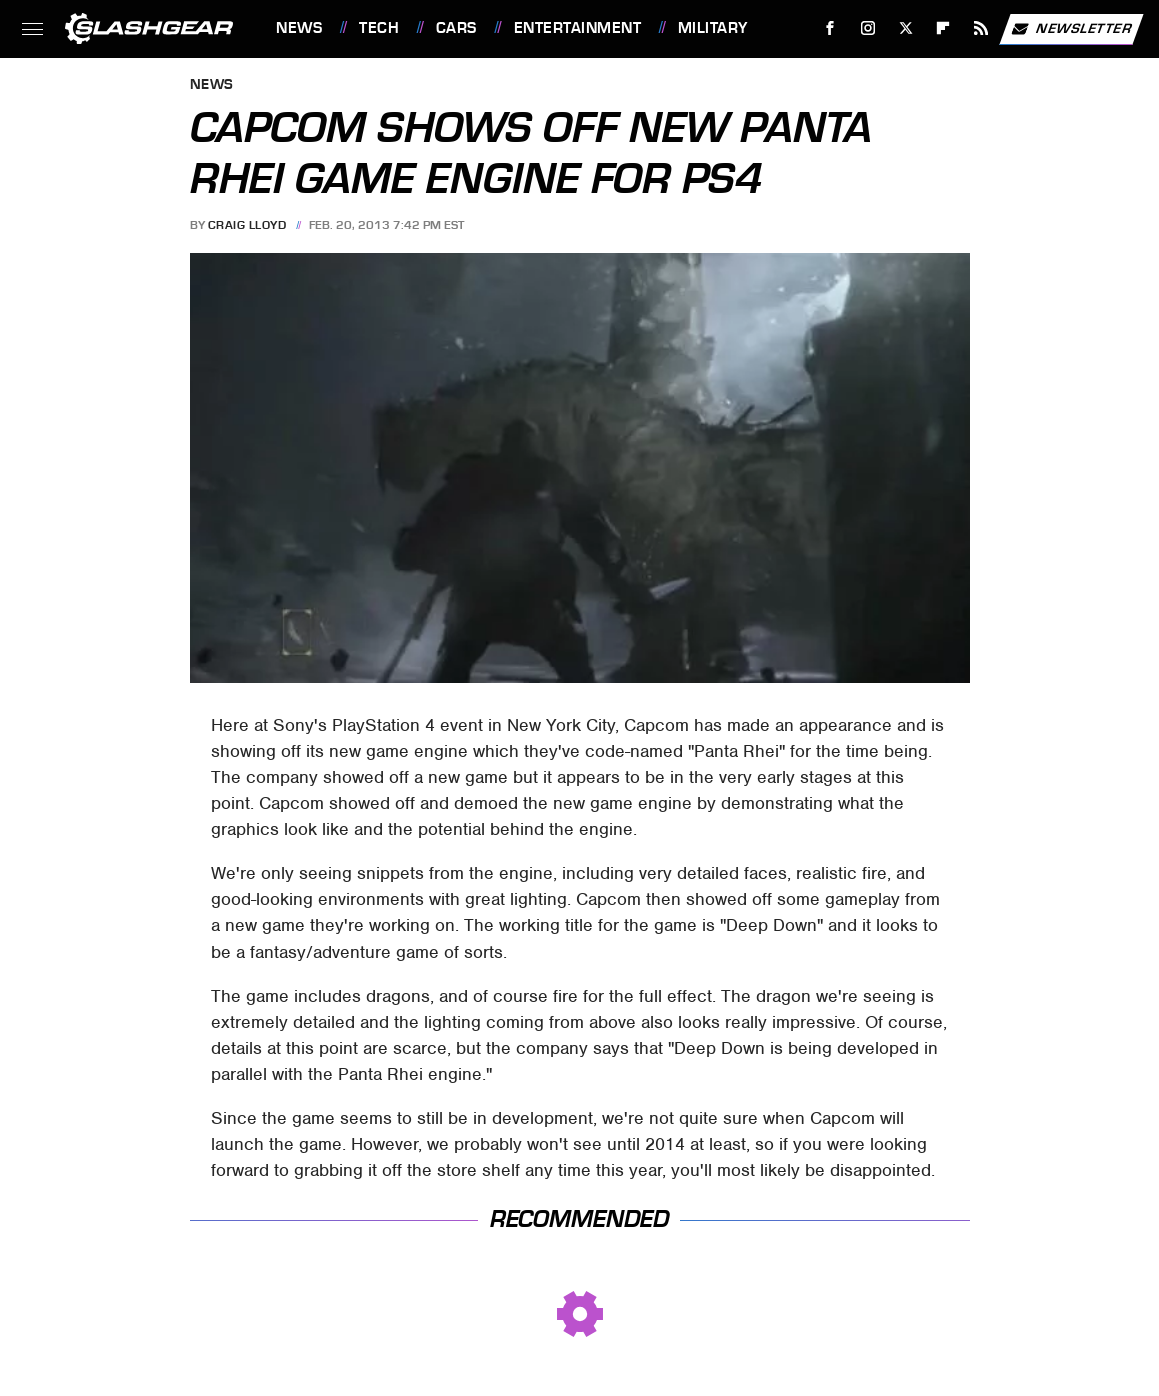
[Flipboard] (943, 28)
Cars (456, 28)
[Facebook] (830, 28)
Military (713, 28)
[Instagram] (868, 28)
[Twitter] (905, 28)
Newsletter (1071, 29)
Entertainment (578, 28)
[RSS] (981, 28)
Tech (379, 28)
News (299, 28)
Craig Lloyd (247, 225)
